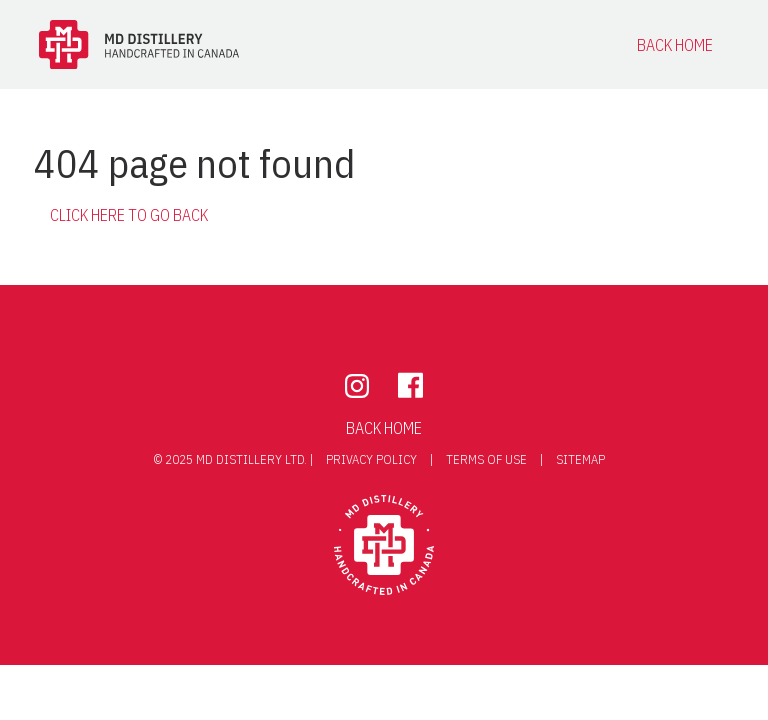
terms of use (486, 459)
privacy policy (373, 459)
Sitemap (580, 459)
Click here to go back (129, 215)
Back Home (675, 45)
